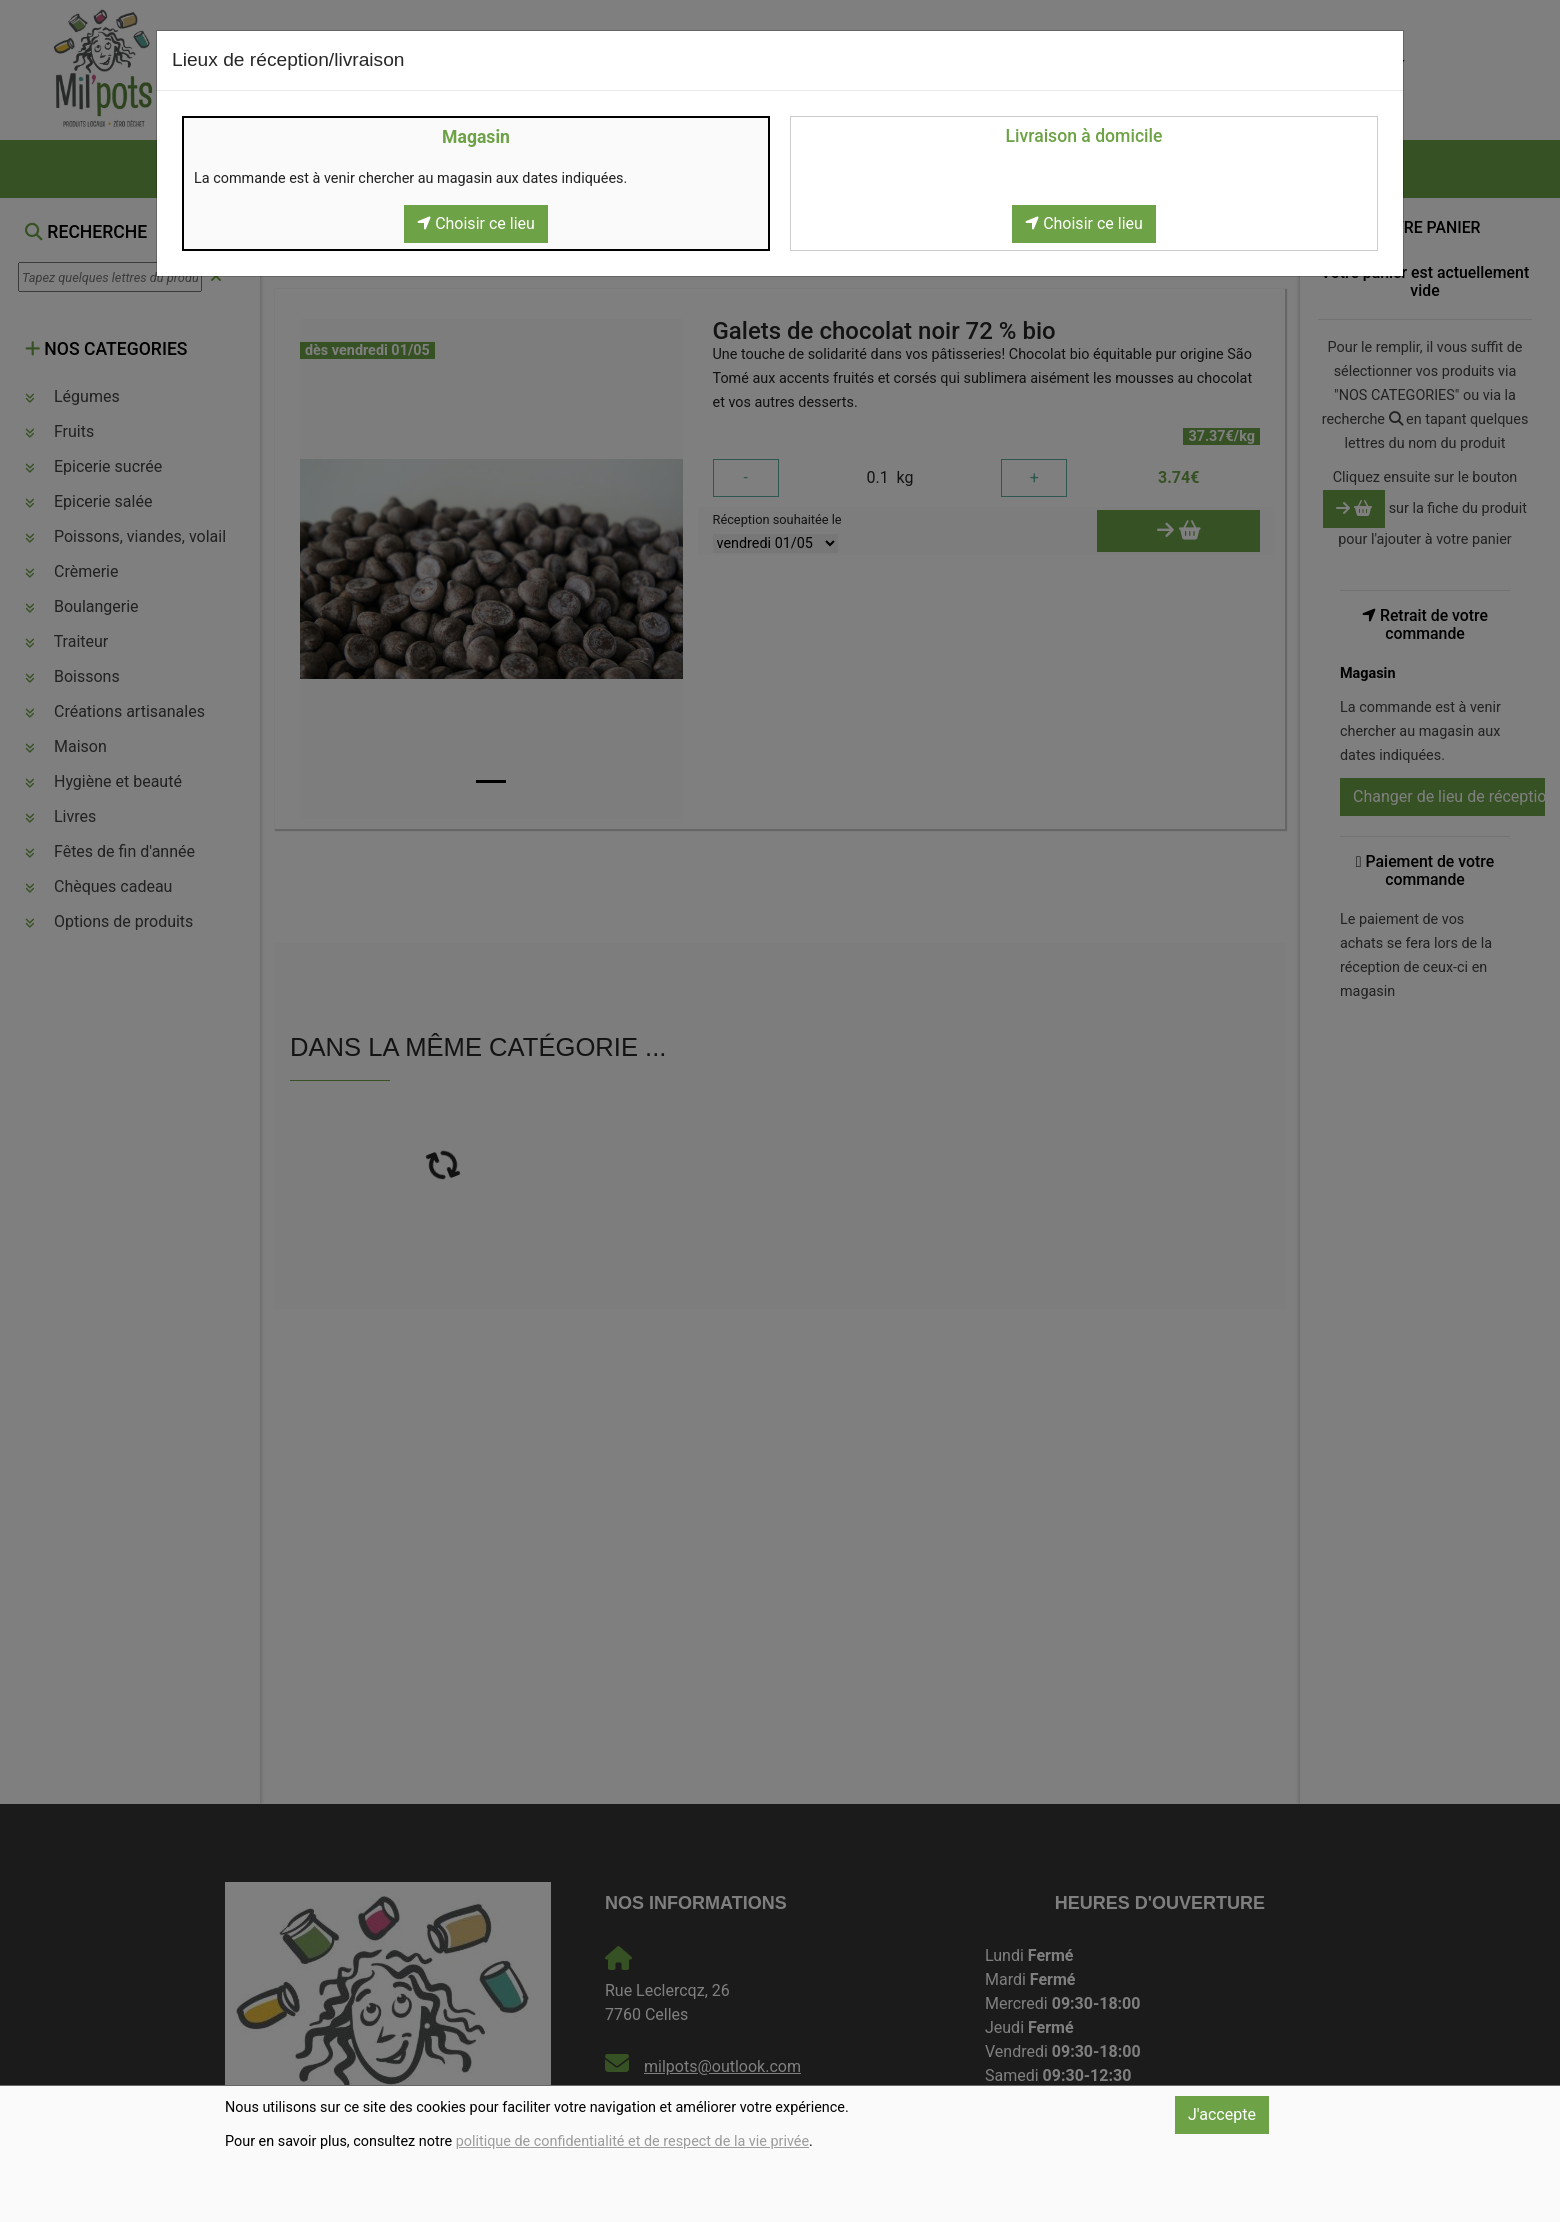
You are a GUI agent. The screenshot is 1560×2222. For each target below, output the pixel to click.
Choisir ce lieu (476, 223)
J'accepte (1222, 2114)
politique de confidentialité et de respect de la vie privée (632, 2141)
